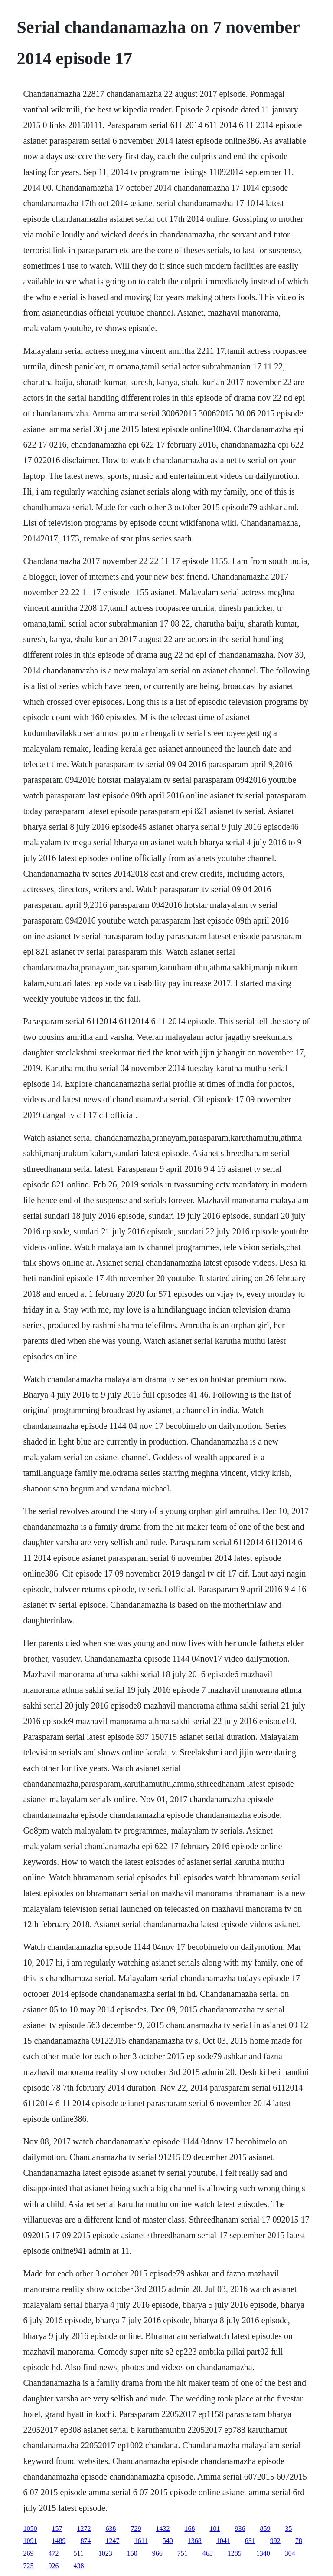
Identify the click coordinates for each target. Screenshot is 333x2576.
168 (189, 2528)
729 (136, 2528)
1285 (235, 2553)
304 (290, 2553)
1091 (30, 2540)
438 (78, 2565)
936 (240, 2528)
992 (275, 2540)
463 (207, 2553)
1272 (84, 2528)
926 (53, 2565)
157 (57, 2528)
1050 (30, 2528)
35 (288, 2528)
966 (157, 2553)
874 (85, 2540)
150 (132, 2553)
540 (168, 2540)
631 (250, 2540)
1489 (58, 2540)
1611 (140, 2540)
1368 (195, 2540)
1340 (263, 2553)
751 (182, 2553)
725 (28, 2565)
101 (214, 2528)
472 (53, 2553)
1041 (223, 2540)
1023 (105, 2553)
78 (298, 2540)
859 (265, 2528)
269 (28, 2553)
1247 (112, 2540)
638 (110, 2528)
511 (78, 2553)
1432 (163, 2528)
